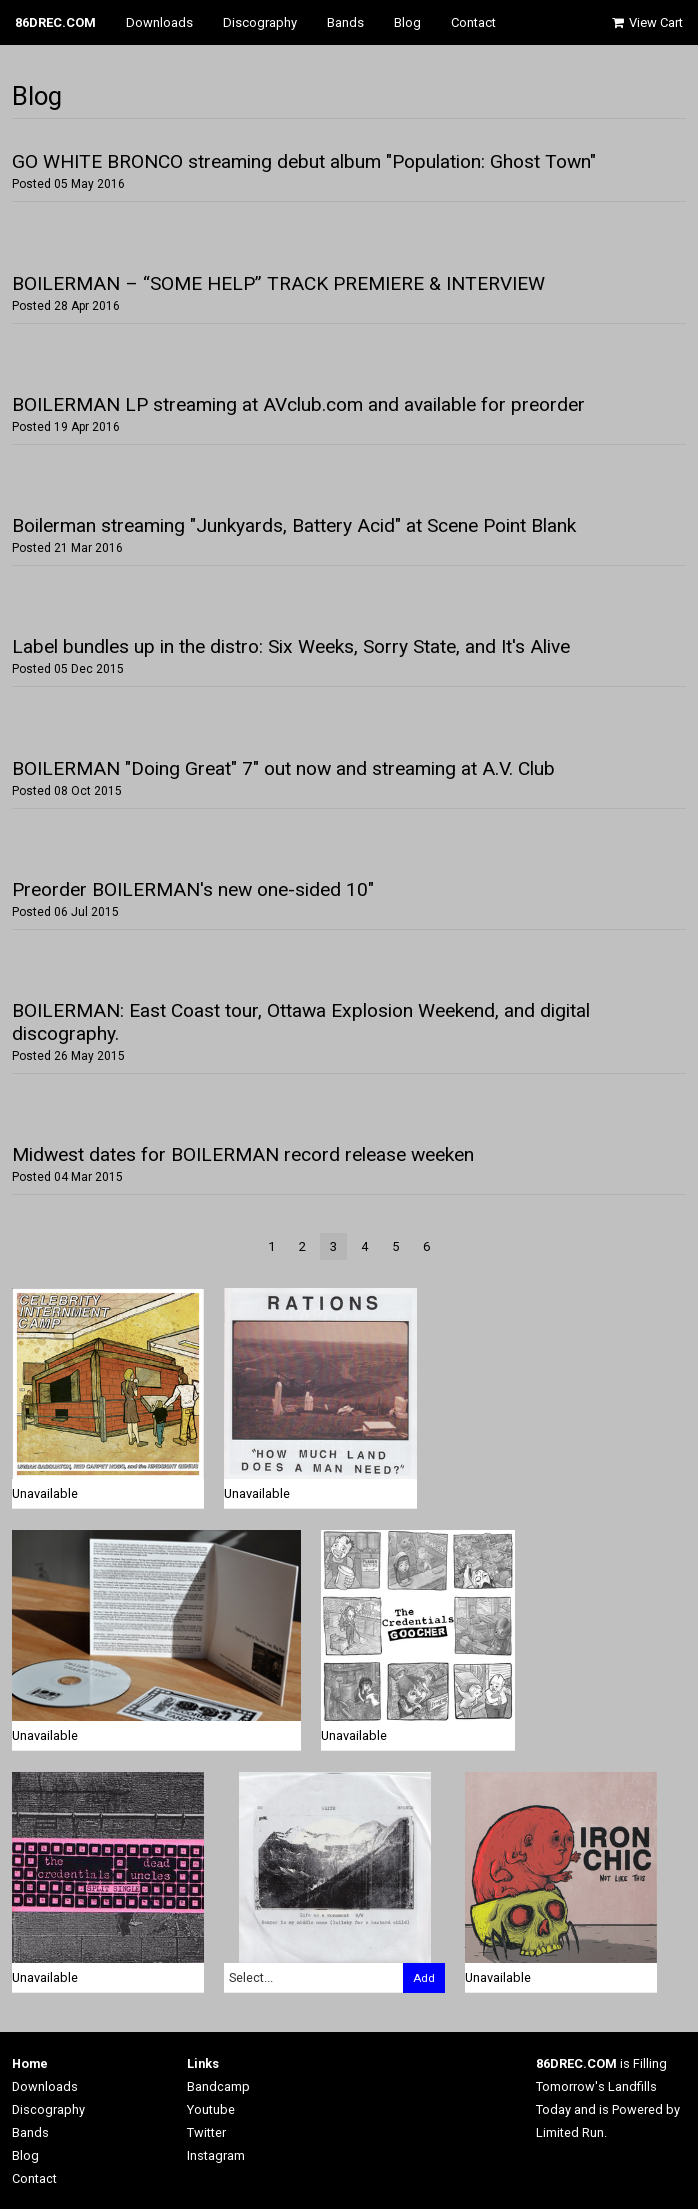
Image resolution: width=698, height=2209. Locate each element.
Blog (407, 22)
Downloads (159, 22)
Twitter (206, 2132)
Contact (473, 22)
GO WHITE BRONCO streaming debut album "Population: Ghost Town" (304, 161)
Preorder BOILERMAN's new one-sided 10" (193, 889)
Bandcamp (218, 2086)
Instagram (216, 2155)
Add (424, 1978)
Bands (345, 22)
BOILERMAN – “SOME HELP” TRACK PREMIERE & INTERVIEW (278, 283)
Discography (260, 22)
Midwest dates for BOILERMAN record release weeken (243, 1154)
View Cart (646, 22)
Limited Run (570, 2132)
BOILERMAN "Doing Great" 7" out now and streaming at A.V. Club (283, 768)
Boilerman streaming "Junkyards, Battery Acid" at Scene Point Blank (294, 525)
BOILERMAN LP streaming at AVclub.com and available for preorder (298, 404)
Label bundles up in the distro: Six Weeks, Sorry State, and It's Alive (291, 646)
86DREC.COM (55, 22)
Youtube (211, 2109)
